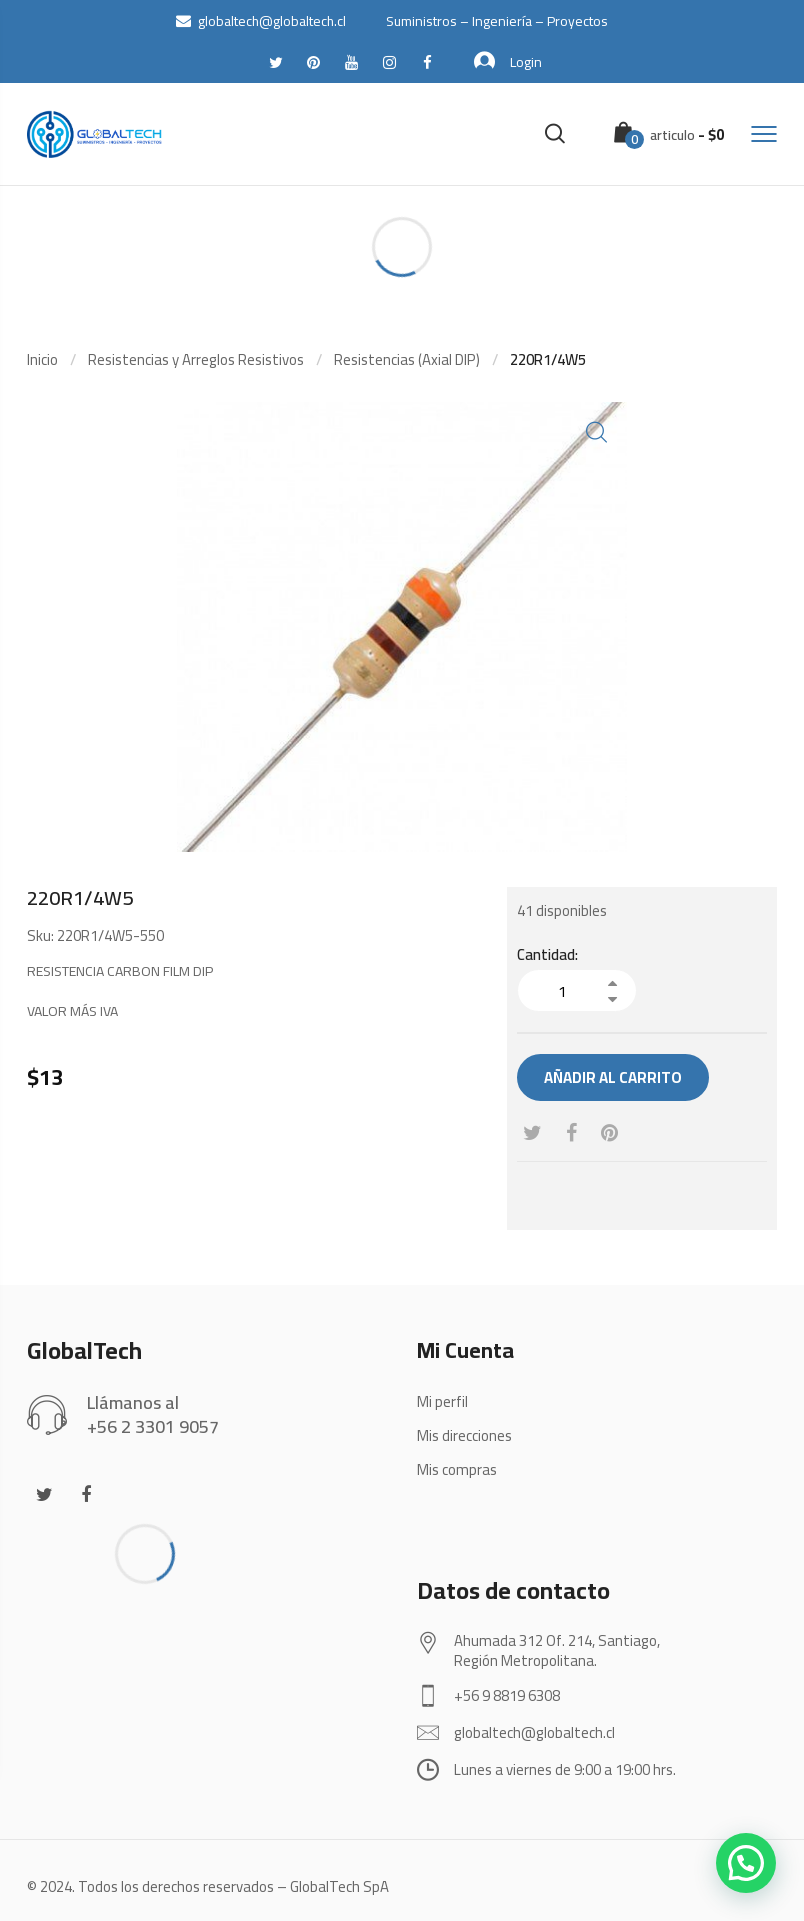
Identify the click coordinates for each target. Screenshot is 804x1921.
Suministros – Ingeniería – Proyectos (497, 21)
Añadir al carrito (613, 1077)
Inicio (42, 359)
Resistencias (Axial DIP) (407, 359)
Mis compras (457, 1469)
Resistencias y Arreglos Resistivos (196, 359)
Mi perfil (442, 1401)
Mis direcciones (464, 1435)
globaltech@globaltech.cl (261, 21)
